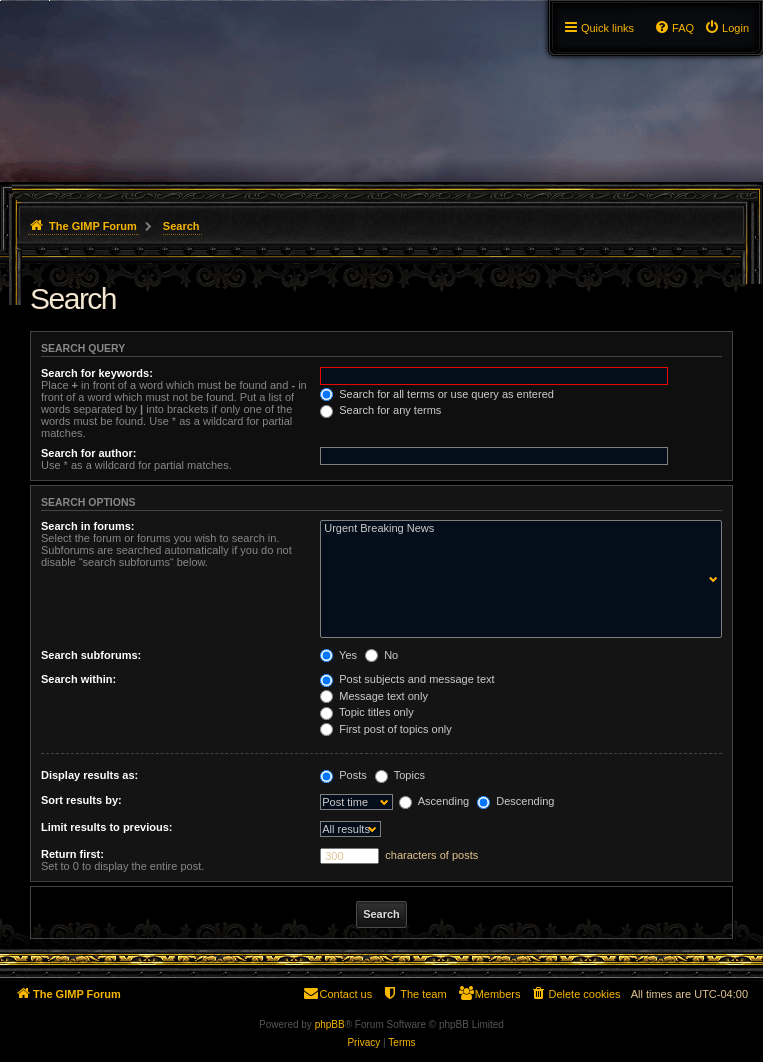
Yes (338, 655)
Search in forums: (88, 526)
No (381, 655)
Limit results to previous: (106, 827)
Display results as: (89, 775)
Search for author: (88, 453)
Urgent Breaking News (516, 529)
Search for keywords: (97, 373)
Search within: (78, 679)
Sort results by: (81, 800)
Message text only (374, 696)
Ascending (434, 801)
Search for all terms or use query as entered (437, 394)
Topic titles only (366, 712)
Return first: (72, 854)
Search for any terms (380, 410)
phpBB (330, 1024)
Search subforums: (91, 655)
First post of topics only (386, 729)
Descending (515, 801)
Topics (400, 775)
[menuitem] (726, 28)
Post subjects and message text (407, 679)
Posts (343, 775)
